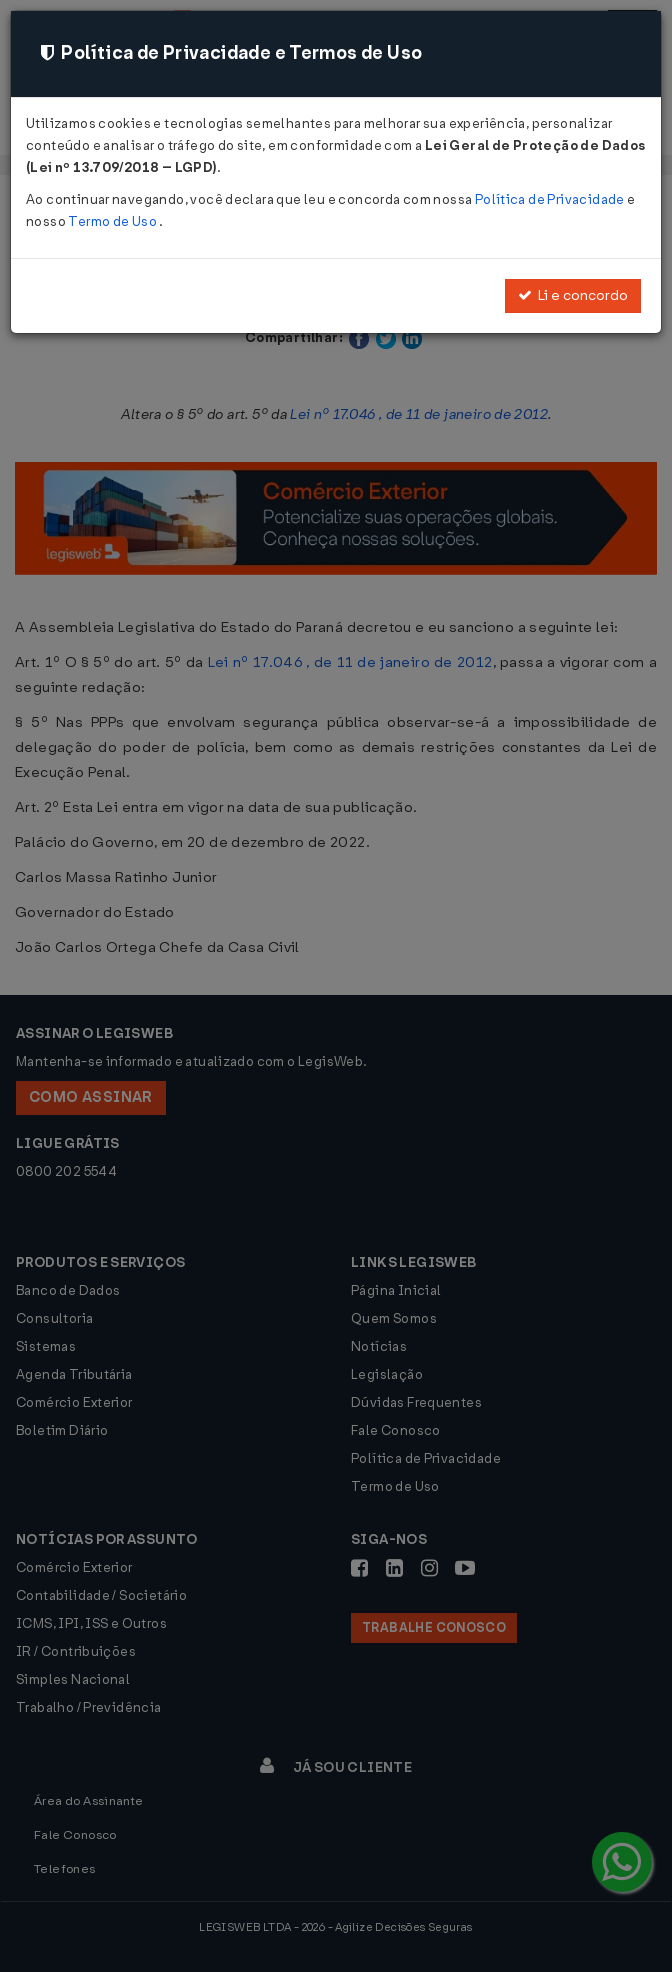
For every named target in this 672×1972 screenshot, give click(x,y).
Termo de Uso (113, 221)
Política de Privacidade (551, 199)
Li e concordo (573, 295)
